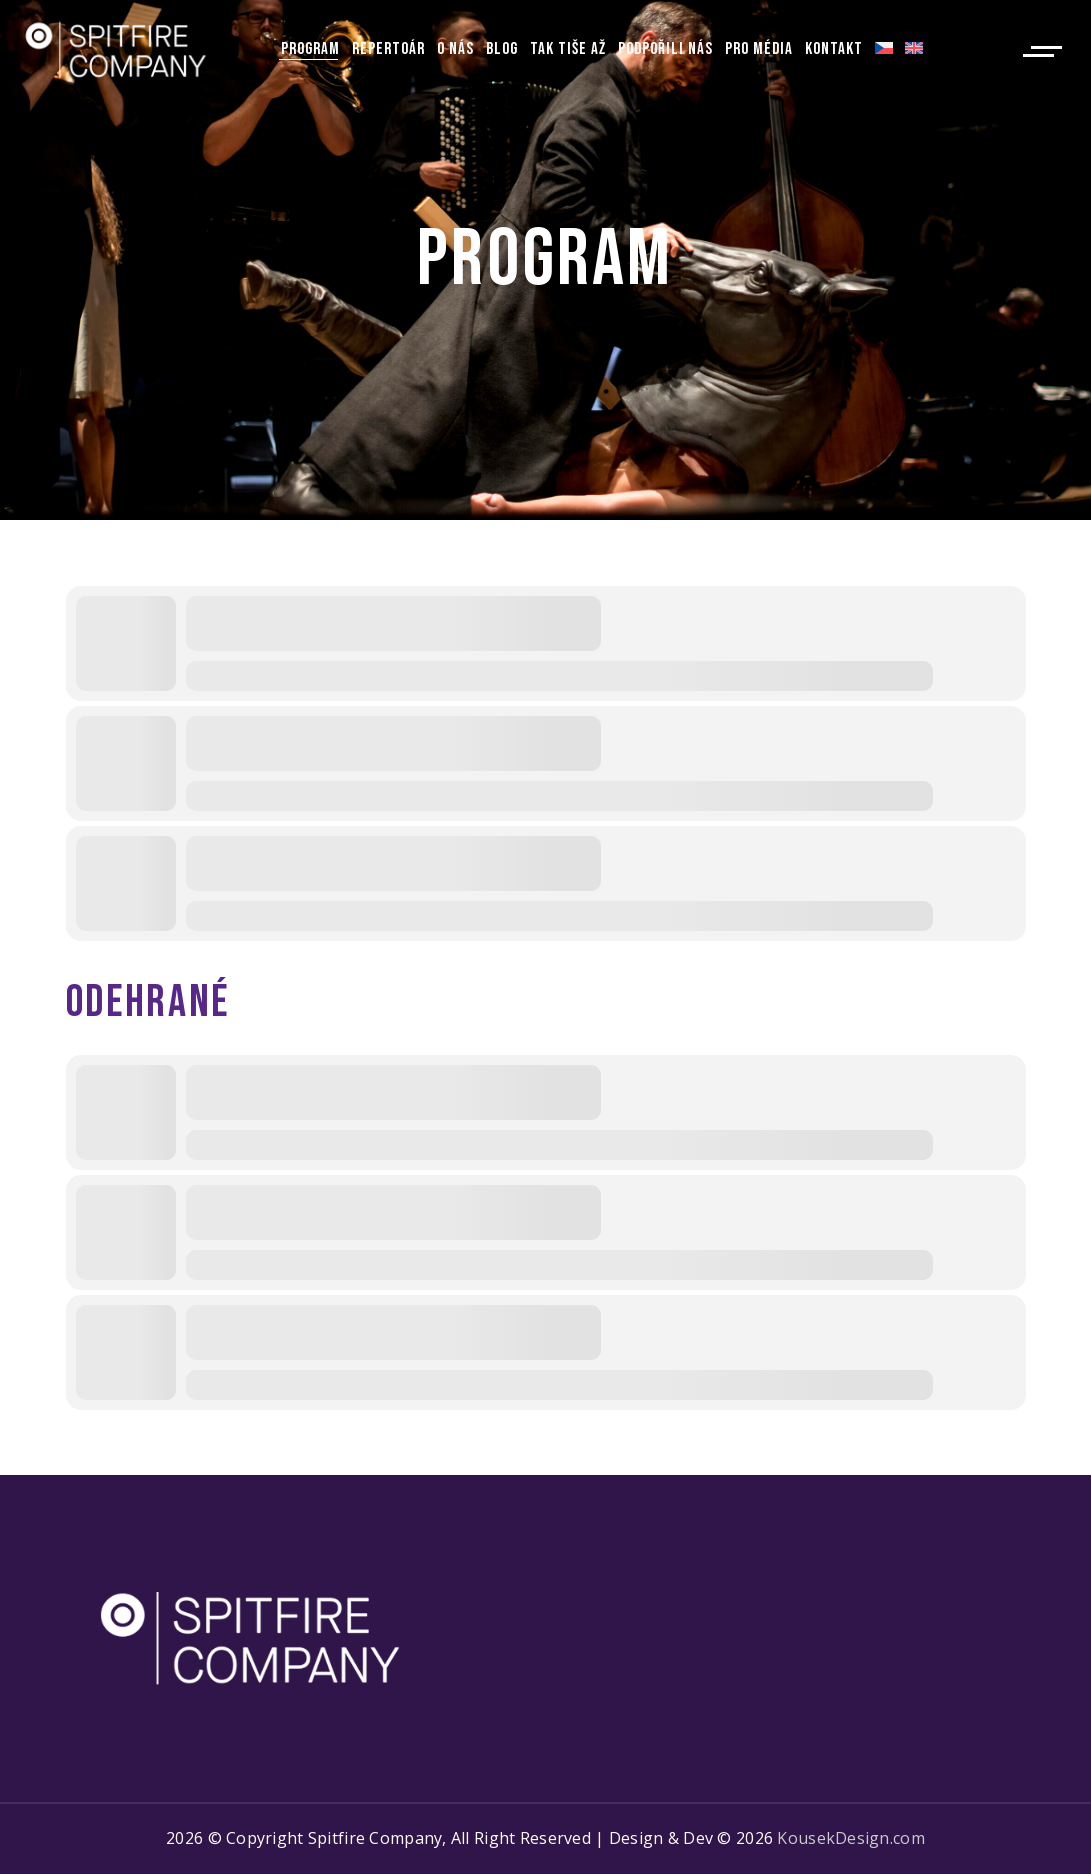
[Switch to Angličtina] (914, 50)
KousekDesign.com (850, 1838)
